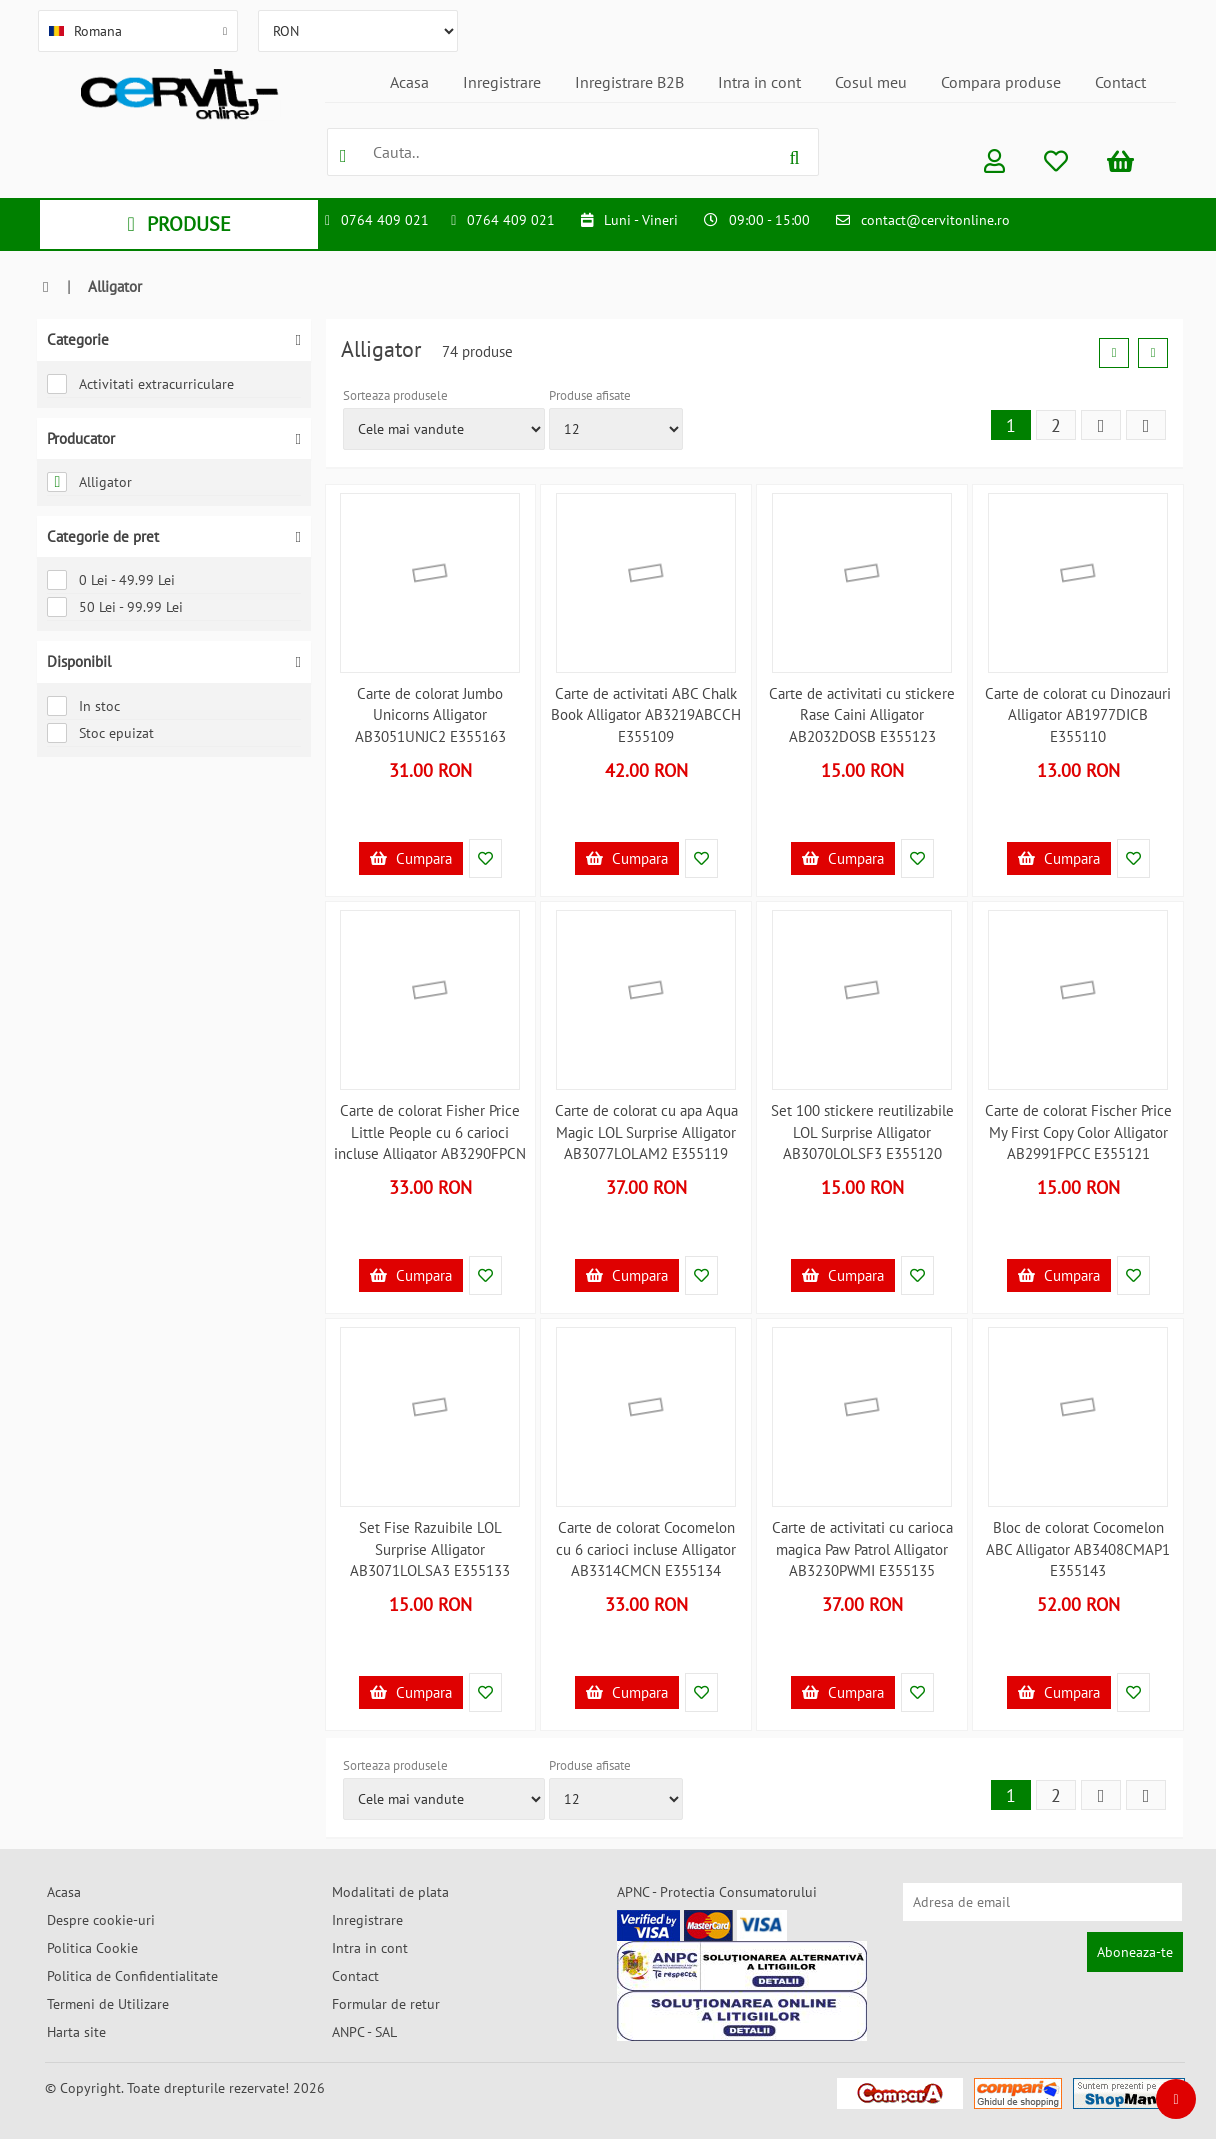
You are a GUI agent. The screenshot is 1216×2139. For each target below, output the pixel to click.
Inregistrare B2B (629, 82)
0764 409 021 (385, 220)
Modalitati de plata (390, 1892)
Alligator (89, 482)
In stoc (83, 706)
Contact (1120, 82)
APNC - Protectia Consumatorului (717, 1892)
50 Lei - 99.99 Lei (115, 607)
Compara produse (1001, 82)
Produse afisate (590, 395)
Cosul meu (871, 82)
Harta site (76, 2032)
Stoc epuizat (100, 733)
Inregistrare (502, 82)
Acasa (409, 82)
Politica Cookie (92, 1948)
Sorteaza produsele (395, 395)
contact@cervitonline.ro (935, 220)
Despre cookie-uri (101, 1920)
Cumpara (411, 858)
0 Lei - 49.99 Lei (111, 580)
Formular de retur (386, 2004)
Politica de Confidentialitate (132, 1976)
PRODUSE (178, 224)
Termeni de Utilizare (108, 2004)
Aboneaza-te (1135, 1952)
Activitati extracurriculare (140, 384)
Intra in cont (759, 82)
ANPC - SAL (364, 2032)
